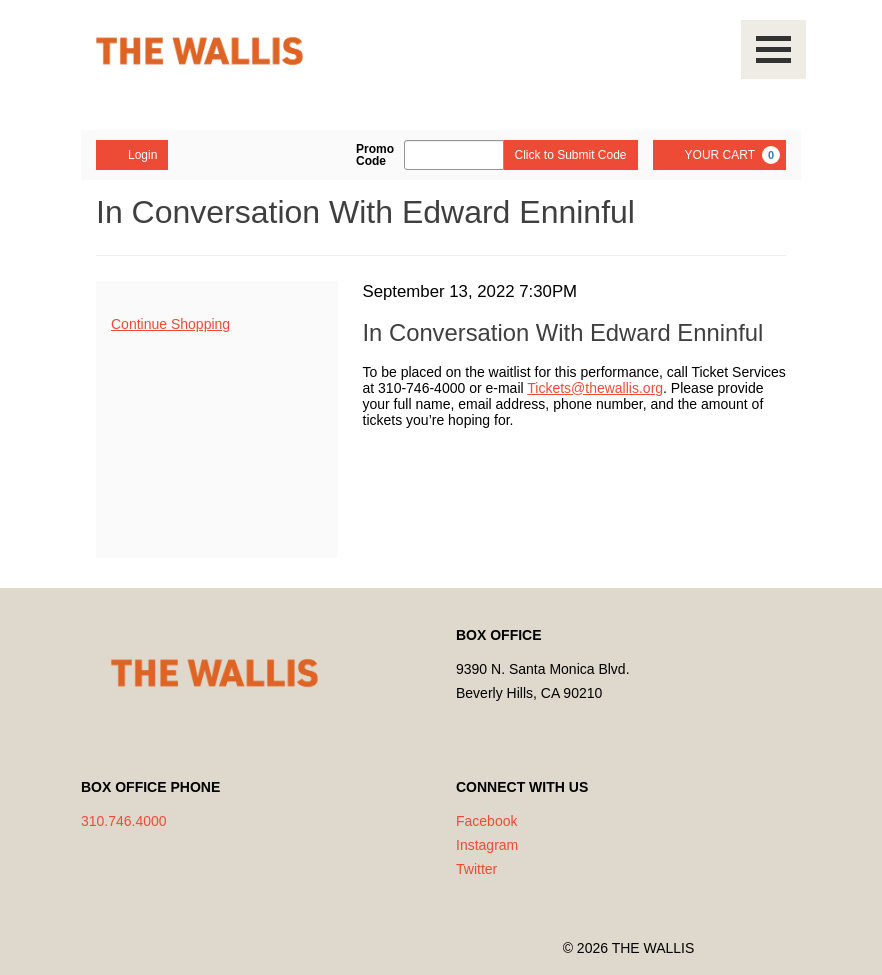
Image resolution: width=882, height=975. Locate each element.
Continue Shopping (170, 324)
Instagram (487, 845)
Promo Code (375, 155)
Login (132, 154)
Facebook (486, 821)
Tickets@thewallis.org (595, 388)
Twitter (476, 869)
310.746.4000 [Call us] (124, 821)
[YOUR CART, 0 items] (719, 155)
